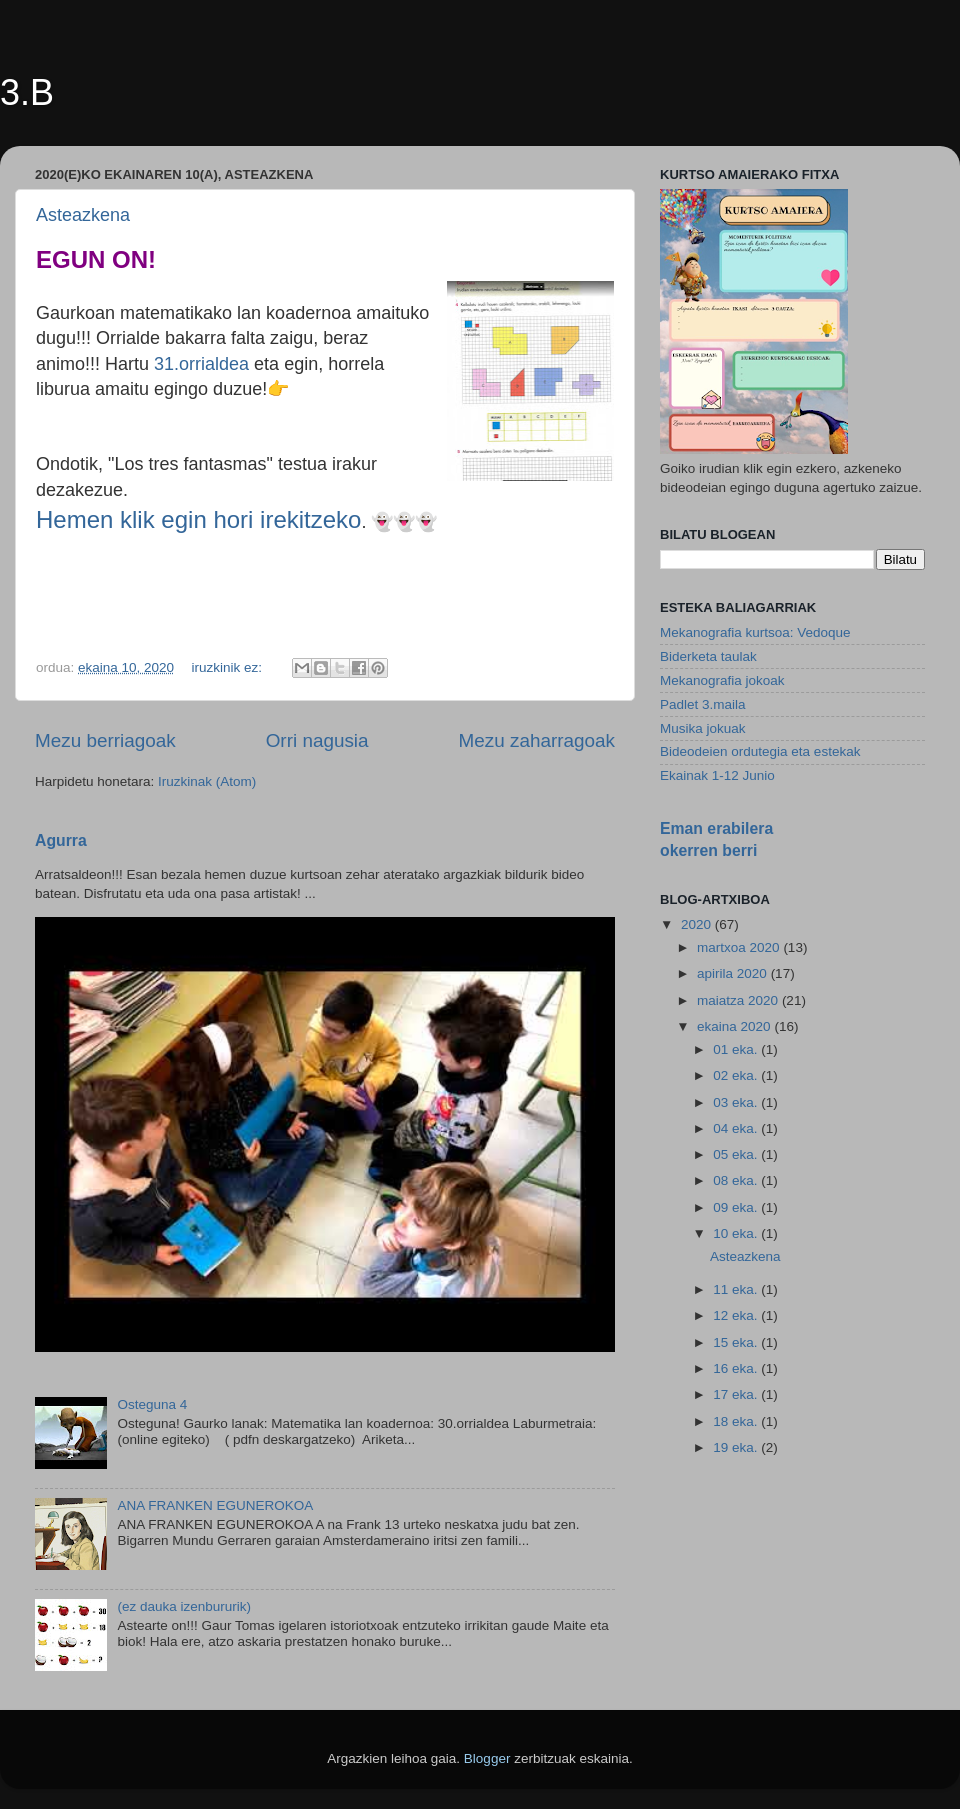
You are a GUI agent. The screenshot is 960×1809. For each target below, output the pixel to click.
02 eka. (737, 1075)
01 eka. (737, 1049)
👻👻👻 (404, 522)
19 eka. (737, 1447)
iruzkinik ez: (228, 667)
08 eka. (737, 1180)
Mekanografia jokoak (722, 680)
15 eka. (737, 1342)
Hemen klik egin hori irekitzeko (198, 519)
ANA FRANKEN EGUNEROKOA (215, 1505)
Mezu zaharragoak (537, 740)
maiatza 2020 (739, 1000)
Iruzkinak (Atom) (207, 781)
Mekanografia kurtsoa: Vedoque (755, 632)
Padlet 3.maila (703, 704)
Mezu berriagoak (105, 740)
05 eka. (737, 1154)
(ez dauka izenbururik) (184, 1606)
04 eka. (737, 1128)
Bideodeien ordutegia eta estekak (760, 751)
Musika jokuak (703, 728)
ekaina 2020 (735, 1026)
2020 (698, 924)
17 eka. (737, 1394)
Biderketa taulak (708, 656)
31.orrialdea (201, 364)
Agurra (61, 840)
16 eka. (737, 1368)
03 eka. (737, 1102)
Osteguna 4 (152, 1404)
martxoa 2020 (740, 947)
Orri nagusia (317, 740)
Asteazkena (83, 215)
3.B (27, 92)
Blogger (487, 1758)
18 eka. (737, 1421)
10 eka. (737, 1233)
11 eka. (737, 1289)
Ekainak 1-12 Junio (717, 775)
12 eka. (737, 1315)
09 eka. (737, 1207)
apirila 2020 (734, 973)
